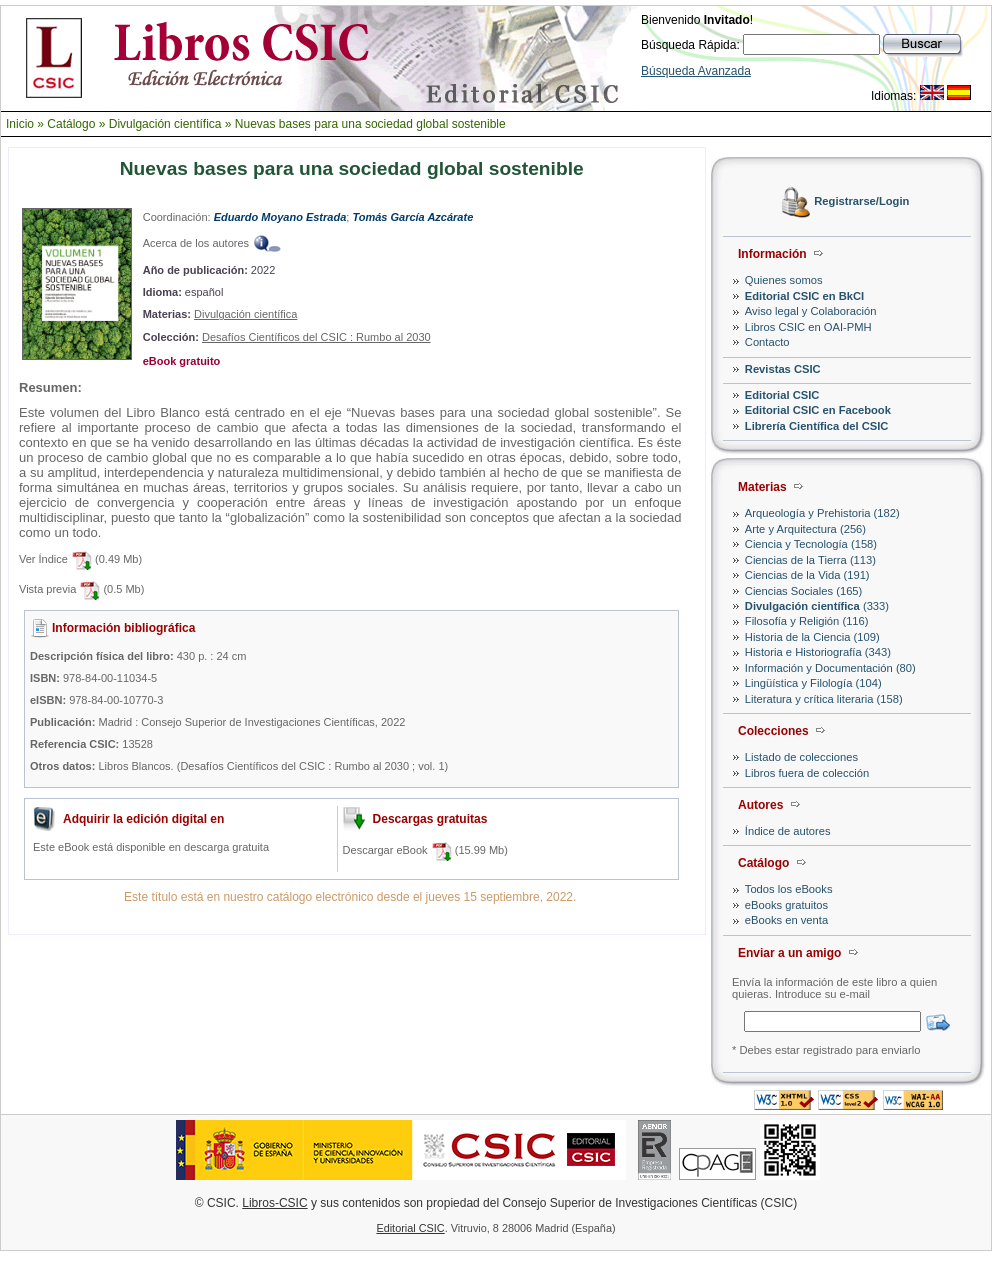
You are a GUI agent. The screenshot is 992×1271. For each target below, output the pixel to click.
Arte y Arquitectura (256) (805, 529)
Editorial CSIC (782, 395)
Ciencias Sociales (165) (804, 591)
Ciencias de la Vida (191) (807, 575)
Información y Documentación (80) (830, 668)
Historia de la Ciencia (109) (812, 637)
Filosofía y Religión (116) (807, 621)
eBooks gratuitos (786, 905)
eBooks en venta (786, 920)
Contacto (767, 342)
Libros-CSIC (274, 1203)
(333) (817, 606)
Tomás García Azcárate (412, 217)
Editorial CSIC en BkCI (804, 296)
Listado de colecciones (801, 757)
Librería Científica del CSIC (817, 426)
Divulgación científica (165, 124)
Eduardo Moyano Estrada (280, 217)
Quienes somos (784, 280)
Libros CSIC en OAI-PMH (808, 327)
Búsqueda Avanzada (696, 71)
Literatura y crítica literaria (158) (824, 699)
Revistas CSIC (783, 369)
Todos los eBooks (789, 889)
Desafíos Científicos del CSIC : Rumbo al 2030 (316, 337)
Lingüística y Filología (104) (813, 683)
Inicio (20, 124)
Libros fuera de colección (807, 773)
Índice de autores (788, 831)
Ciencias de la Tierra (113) (810, 560)
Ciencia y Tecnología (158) (811, 544)
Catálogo (71, 124)
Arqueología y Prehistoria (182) (822, 513)
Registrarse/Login (861, 202)
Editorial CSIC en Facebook (818, 410)
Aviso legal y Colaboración (811, 311)
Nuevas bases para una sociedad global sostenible (370, 124)
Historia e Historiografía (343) (818, 652)
